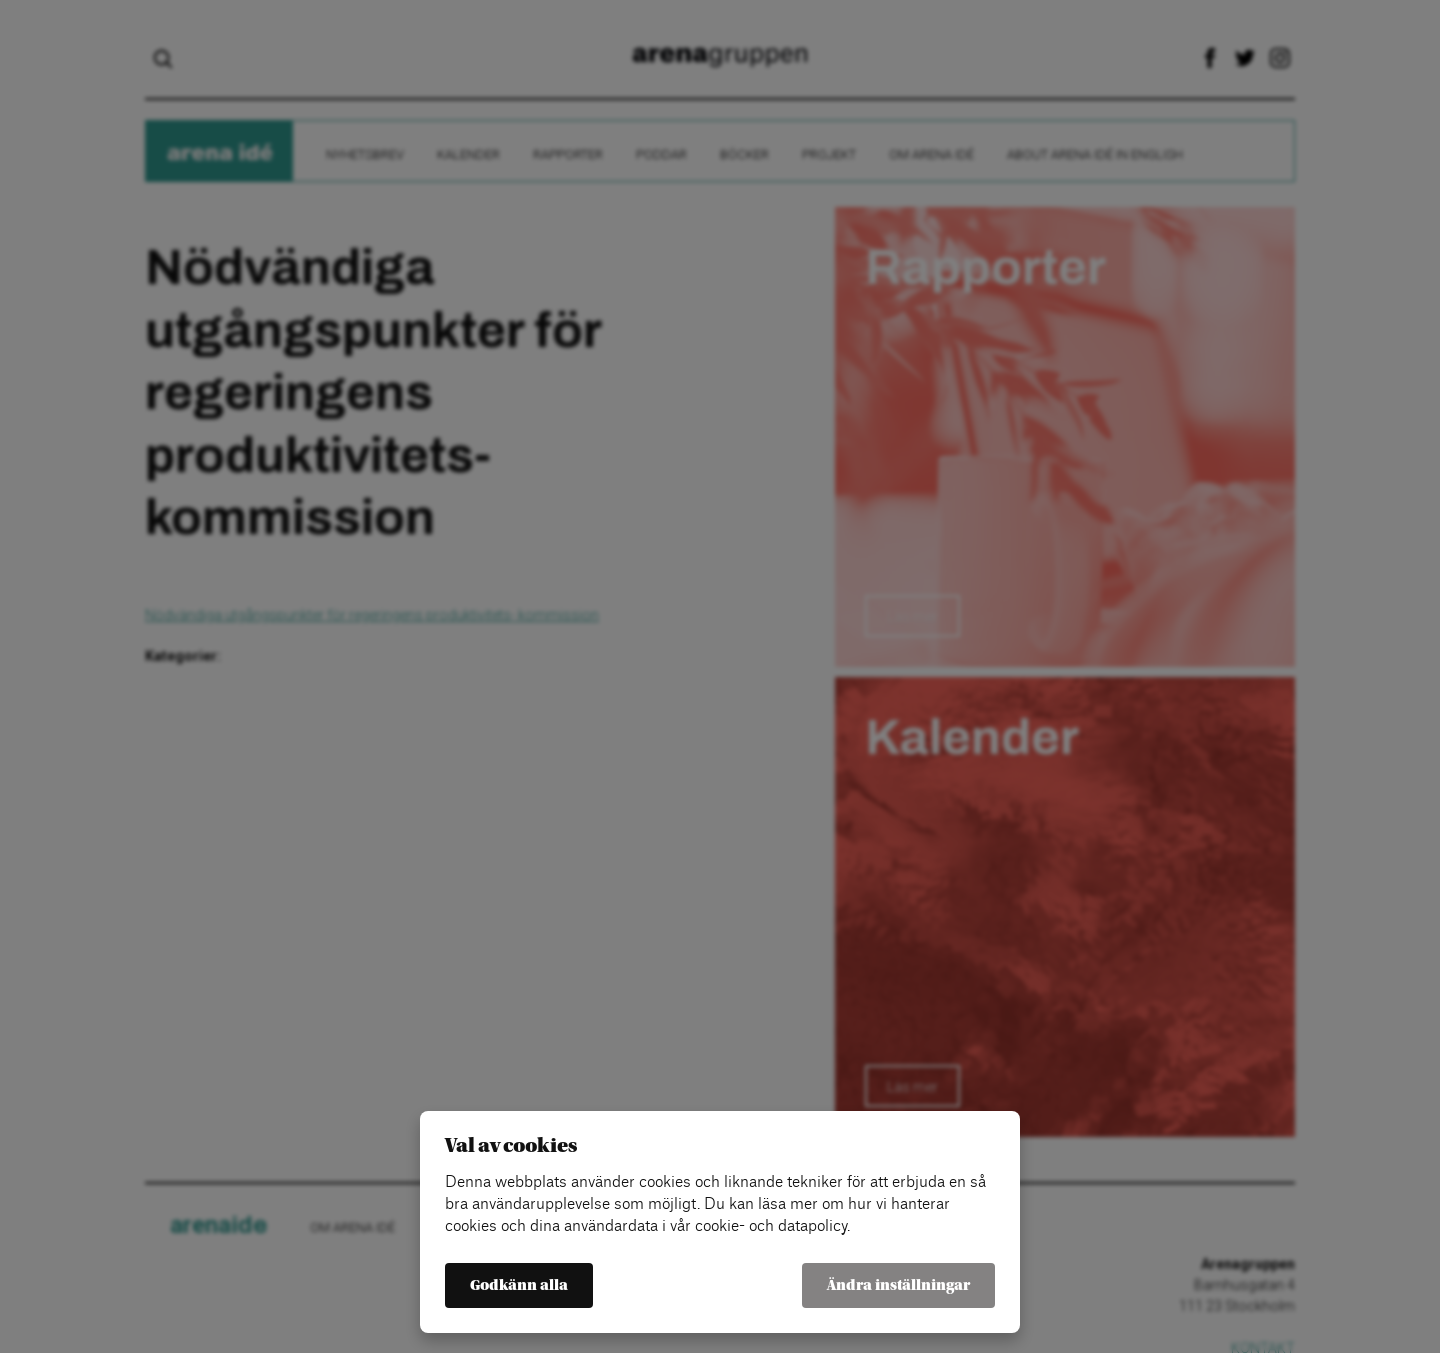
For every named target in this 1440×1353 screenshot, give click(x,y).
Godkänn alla (519, 1285)
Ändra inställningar (898, 1285)
